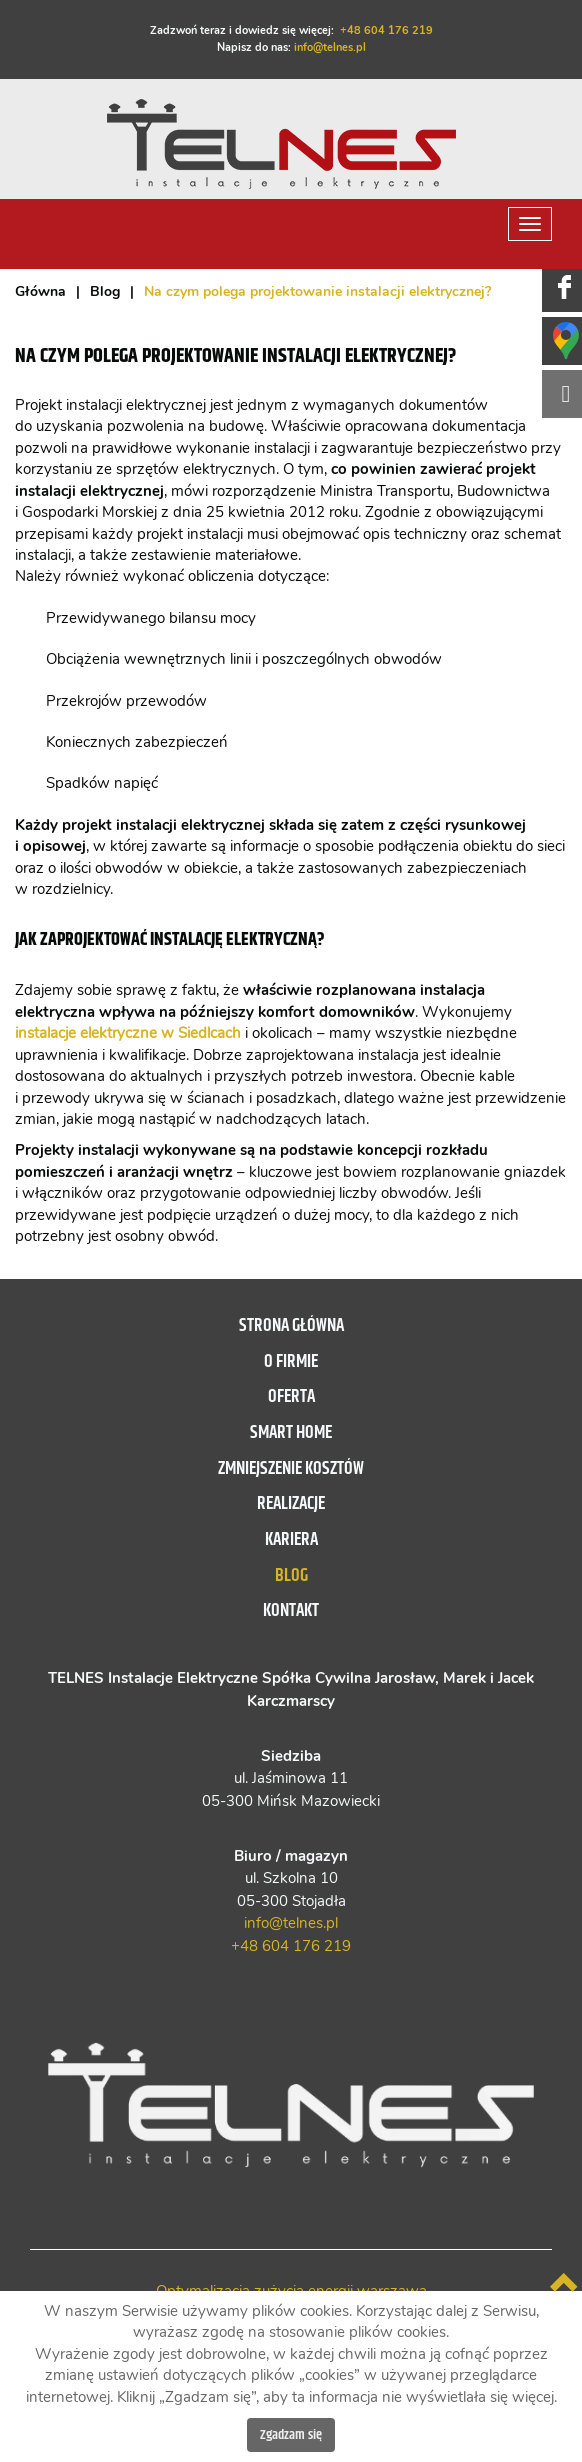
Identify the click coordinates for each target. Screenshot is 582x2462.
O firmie (291, 1362)
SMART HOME (291, 1433)
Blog (291, 1576)
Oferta (291, 1397)
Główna (40, 292)
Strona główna (291, 1326)
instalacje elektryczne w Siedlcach (128, 1033)
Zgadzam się (291, 2435)
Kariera (291, 1540)
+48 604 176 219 (386, 30)
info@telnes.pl (330, 47)
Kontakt (291, 1611)
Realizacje (291, 1504)
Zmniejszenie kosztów (291, 1469)
